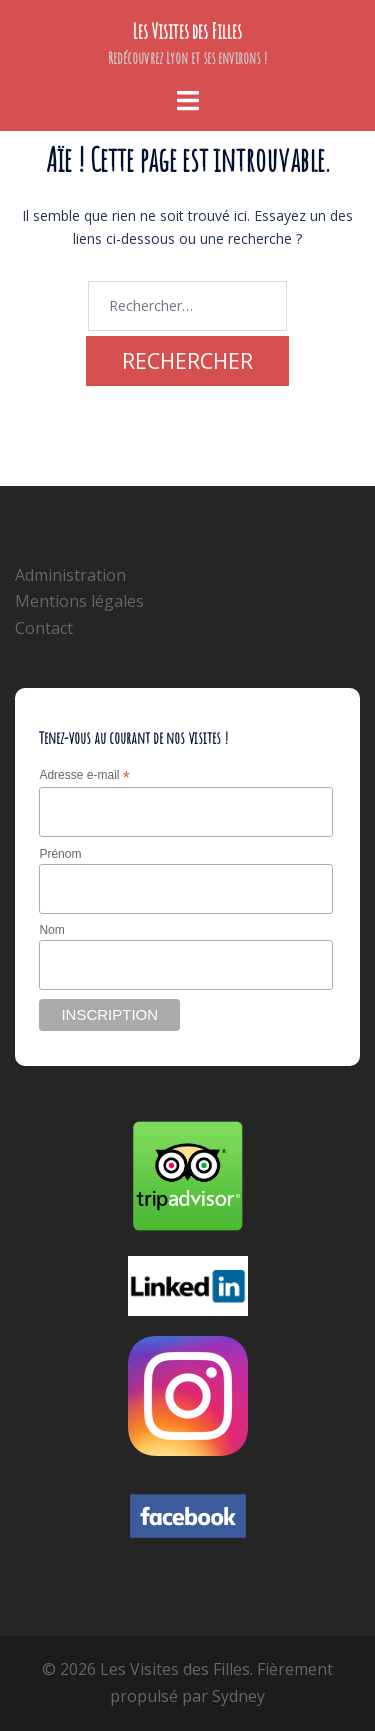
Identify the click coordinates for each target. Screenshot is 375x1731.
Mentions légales (79, 601)
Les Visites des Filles (187, 31)
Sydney (238, 1696)
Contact (44, 628)
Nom (51, 930)
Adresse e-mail (84, 776)
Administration (70, 575)
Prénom (60, 854)
